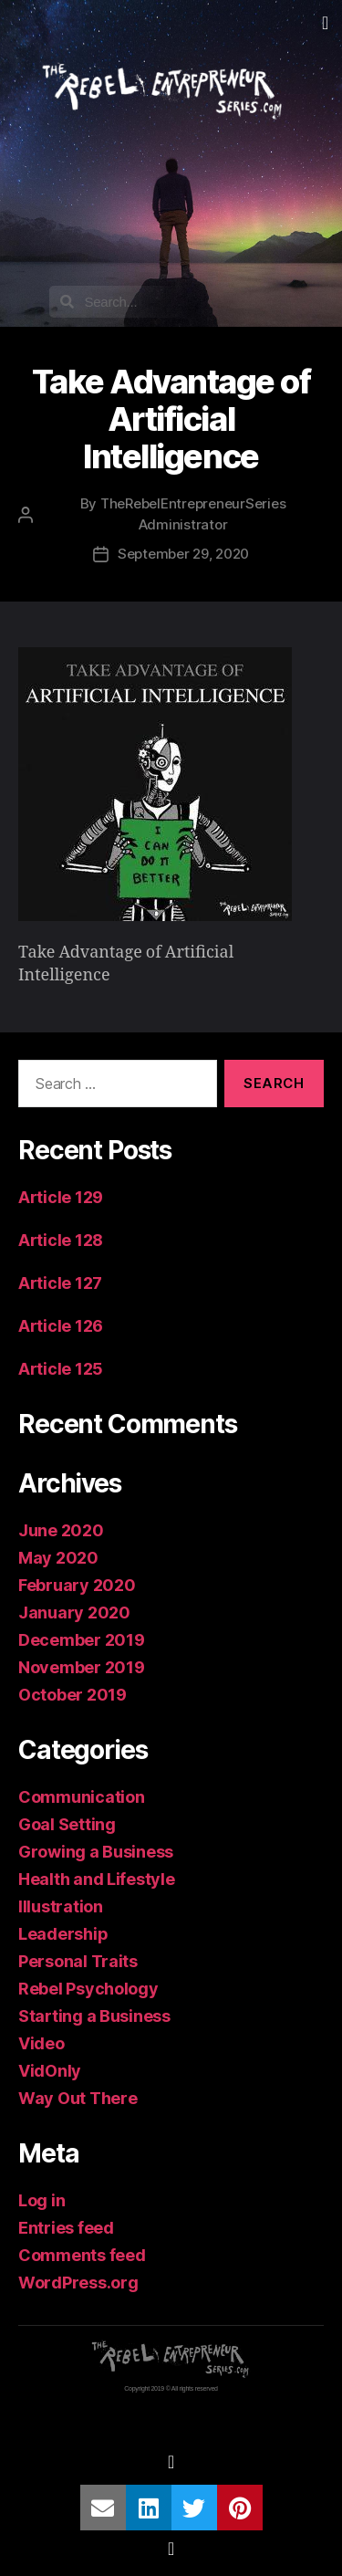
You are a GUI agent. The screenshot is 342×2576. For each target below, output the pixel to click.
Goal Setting (67, 1824)
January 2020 (74, 1612)
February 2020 (77, 1585)
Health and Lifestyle (96, 1879)
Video (41, 2043)
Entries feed (66, 2227)
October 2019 (72, 1694)
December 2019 (81, 1639)
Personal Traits (78, 1961)
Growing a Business (95, 1851)
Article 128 (60, 1240)
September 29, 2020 (183, 553)
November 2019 (81, 1667)
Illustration (60, 1906)
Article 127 (60, 1283)
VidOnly (49, 2070)
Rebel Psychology (88, 1988)
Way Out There (78, 2098)
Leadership (63, 1933)
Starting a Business (94, 2016)
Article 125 (60, 1368)
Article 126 (60, 1325)
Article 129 (60, 1197)
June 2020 (61, 1530)
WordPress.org (78, 2282)
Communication (81, 1796)
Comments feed (82, 2255)
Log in (41, 2200)
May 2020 (58, 1557)
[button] (325, 23)
